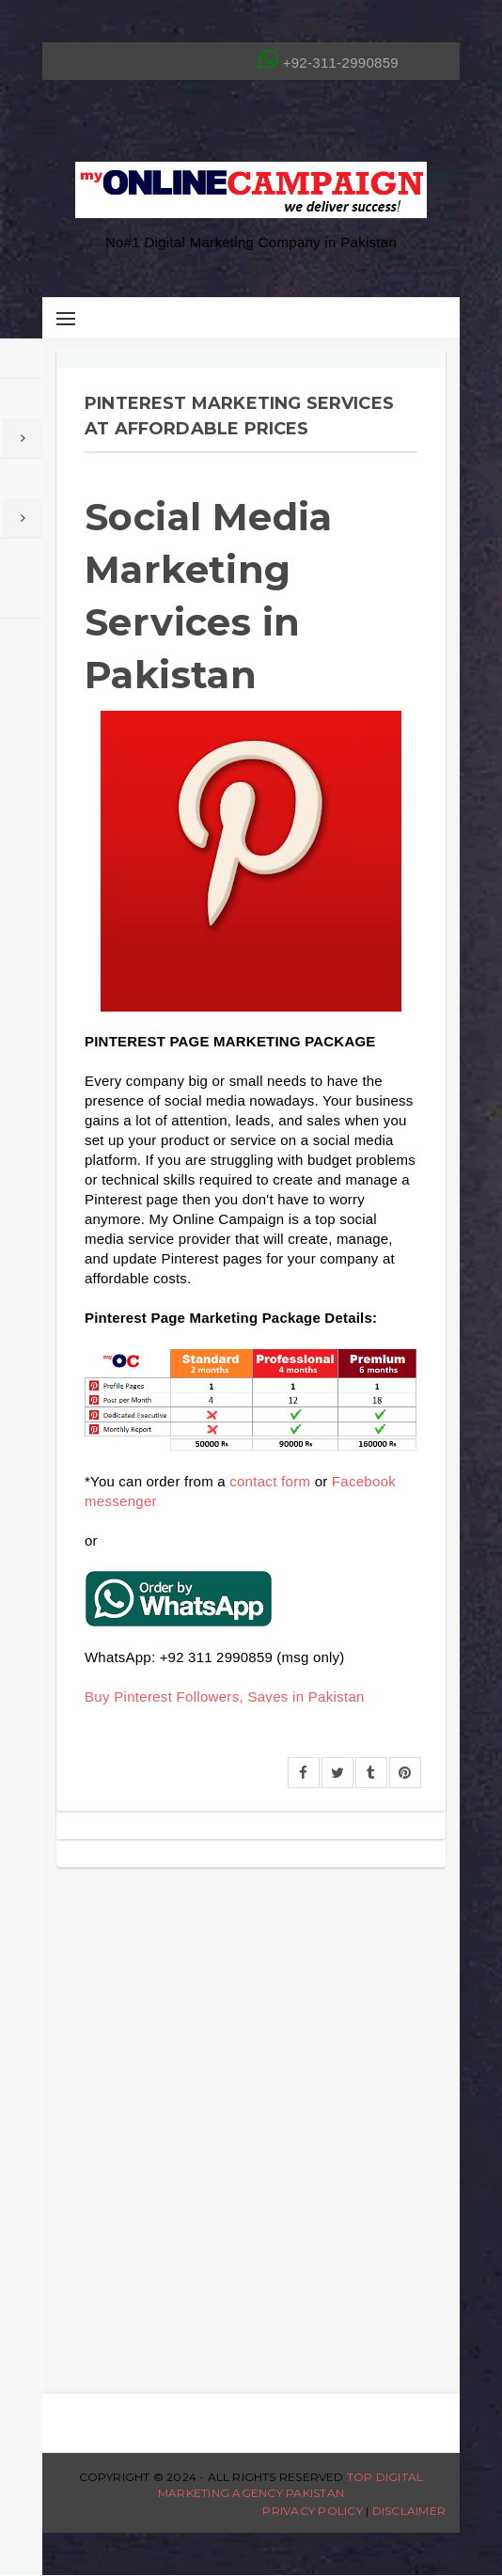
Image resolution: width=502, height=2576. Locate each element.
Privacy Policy (312, 2511)
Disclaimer (409, 2511)
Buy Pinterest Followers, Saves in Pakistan (225, 1696)
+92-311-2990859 (329, 59)
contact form (269, 1481)
